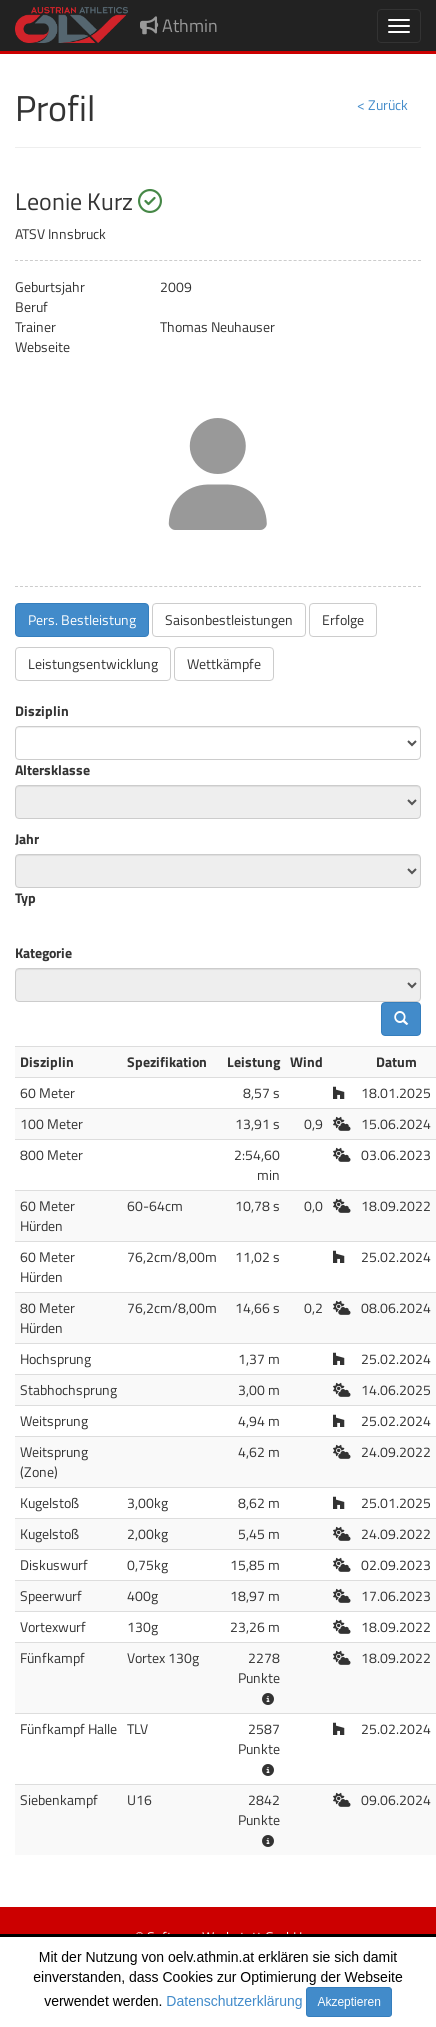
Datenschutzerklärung (234, 2001)
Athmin (179, 25)
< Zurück (382, 104)
